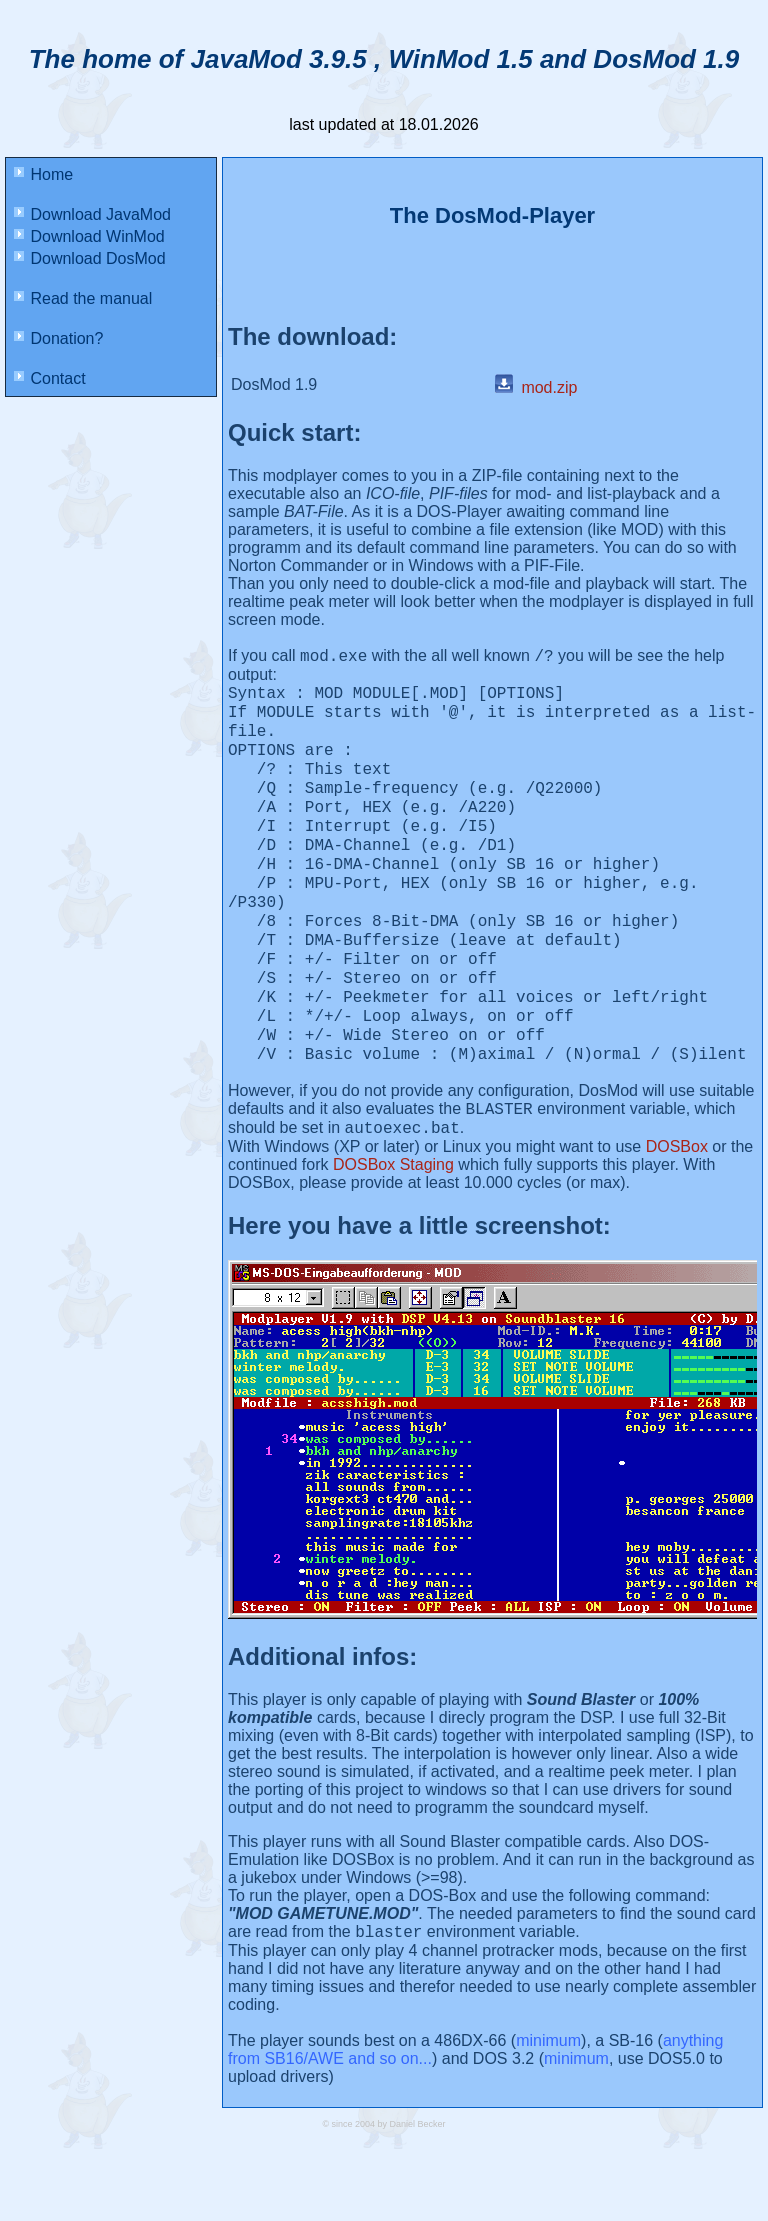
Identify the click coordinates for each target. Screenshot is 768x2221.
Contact (50, 378)
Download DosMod (90, 258)
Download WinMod (89, 236)
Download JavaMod (92, 214)
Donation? (58, 338)
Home (43, 174)
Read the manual (83, 298)
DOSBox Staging (393, 1233)
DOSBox (677, 1215)
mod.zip (536, 387)
